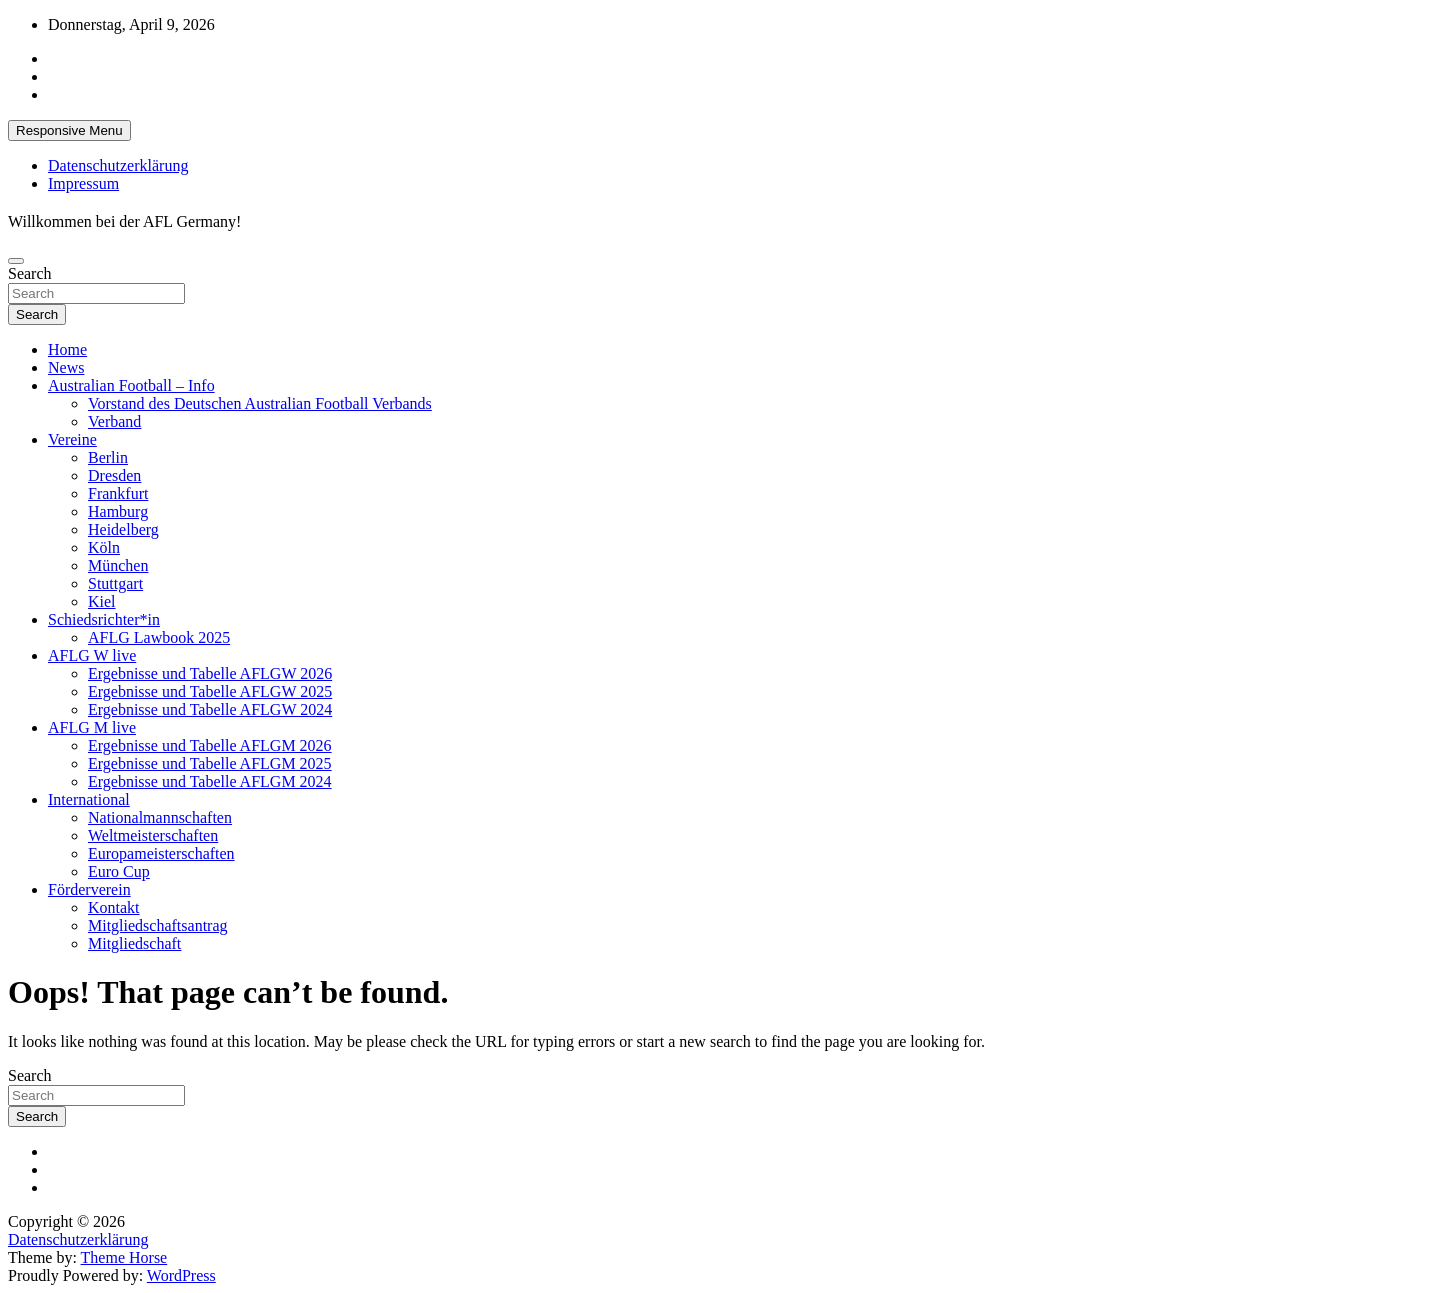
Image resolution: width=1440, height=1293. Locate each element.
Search (30, 273)
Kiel (102, 601)
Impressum (83, 183)
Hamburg (118, 511)
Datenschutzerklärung (118, 165)
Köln (104, 547)
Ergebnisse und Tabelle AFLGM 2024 (210, 781)
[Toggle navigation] (16, 261)
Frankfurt (118, 493)
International (89, 799)
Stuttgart (115, 583)
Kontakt (114, 907)
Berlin (108, 457)
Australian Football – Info (131, 385)
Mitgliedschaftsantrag (158, 925)
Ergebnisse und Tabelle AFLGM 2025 (210, 763)
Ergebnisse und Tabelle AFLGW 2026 (210, 673)
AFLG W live (92, 655)
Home (67, 349)
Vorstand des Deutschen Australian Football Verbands (260, 403)
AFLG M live (92, 727)
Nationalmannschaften (160, 817)
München (118, 565)
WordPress (181, 1275)
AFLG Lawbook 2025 (159, 637)
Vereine (72, 439)
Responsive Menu (69, 130)
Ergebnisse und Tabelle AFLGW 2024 (210, 709)
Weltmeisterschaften (153, 835)
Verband (114, 421)
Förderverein (89, 889)
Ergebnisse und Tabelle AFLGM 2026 (210, 745)
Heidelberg (123, 529)
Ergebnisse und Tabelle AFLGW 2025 (210, 691)
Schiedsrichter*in (104, 619)
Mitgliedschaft (134, 943)
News (66, 367)
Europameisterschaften (161, 853)
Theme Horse (124, 1257)
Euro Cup (119, 871)
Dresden (114, 475)
